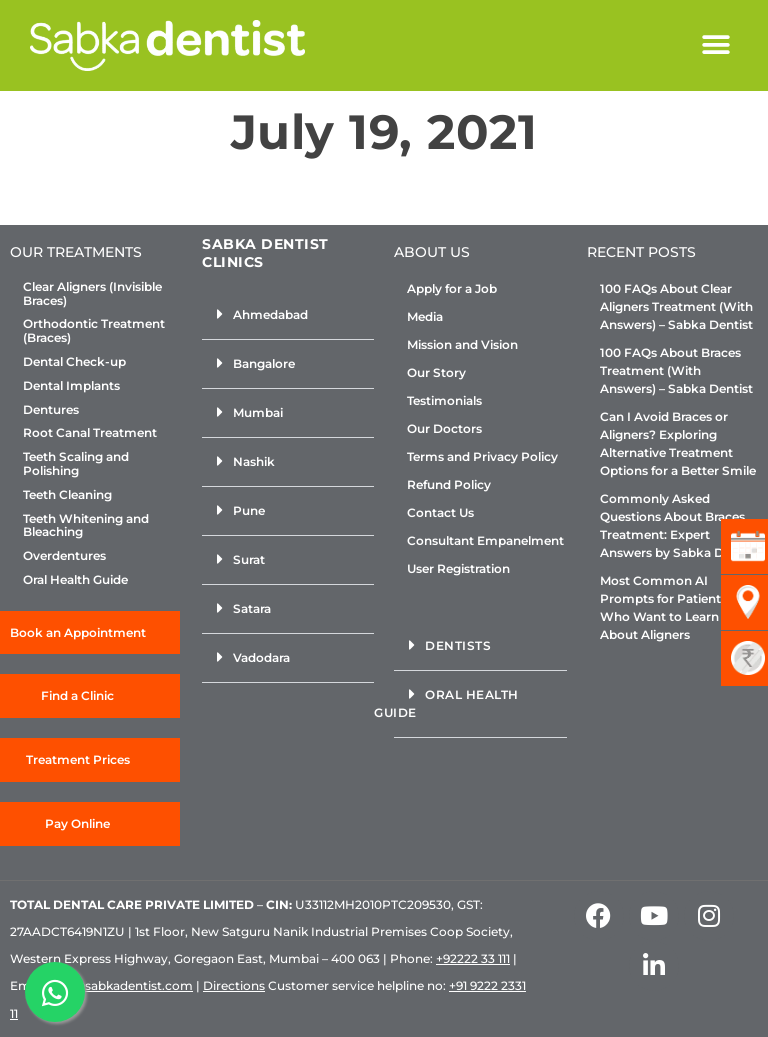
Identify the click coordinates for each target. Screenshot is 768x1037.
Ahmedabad (270, 314)
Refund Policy (449, 484)
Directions (234, 985)
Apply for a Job (452, 288)
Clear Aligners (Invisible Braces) (92, 294)
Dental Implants (71, 386)
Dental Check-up (74, 362)
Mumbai (258, 412)
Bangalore (264, 363)
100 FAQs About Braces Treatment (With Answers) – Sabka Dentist (676, 370)
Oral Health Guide (75, 580)
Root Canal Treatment (90, 433)
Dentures (51, 410)
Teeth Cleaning (67, 495)
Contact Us (440, 512)
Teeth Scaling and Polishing (76, 464)
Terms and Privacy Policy (482, 456)
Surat (249, 559)
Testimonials (444, 400)
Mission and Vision (462, 344)
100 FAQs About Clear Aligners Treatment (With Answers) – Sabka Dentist (676, 306)
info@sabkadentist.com (121, 985)
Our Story (436, 372)
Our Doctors (444, 428)
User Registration (458, 568)
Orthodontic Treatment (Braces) (94, 331)
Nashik (254, 461)
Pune (249, 510)
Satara (252, 608)
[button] (715, 45)
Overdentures (64, 556)
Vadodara (261, 657)
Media (425, 316)
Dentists (458, 645)
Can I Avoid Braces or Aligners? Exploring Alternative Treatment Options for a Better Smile (678, 443)
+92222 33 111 (473, 958)
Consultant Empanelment (485, 540)
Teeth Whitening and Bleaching (86, 526)
